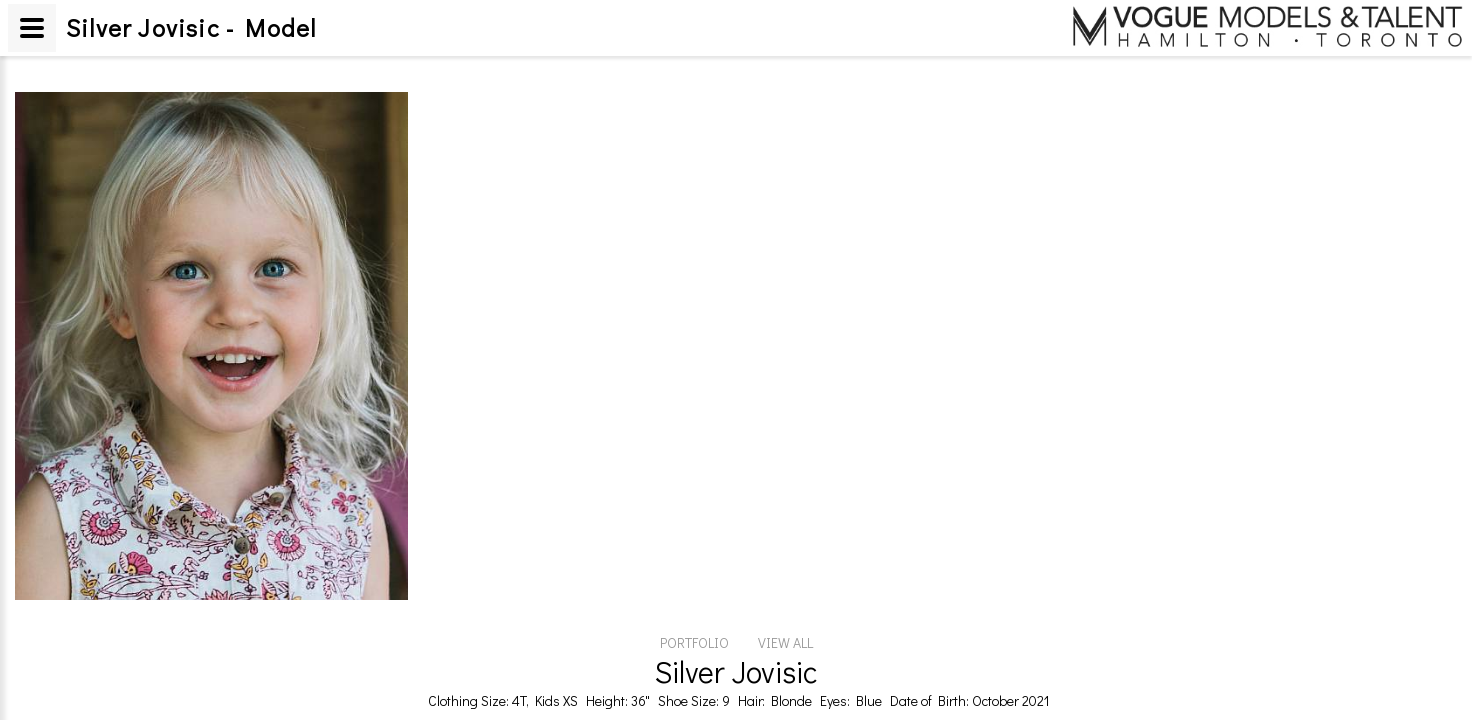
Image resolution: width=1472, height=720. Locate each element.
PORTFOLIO (694, 642)
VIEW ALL (785, 642)
